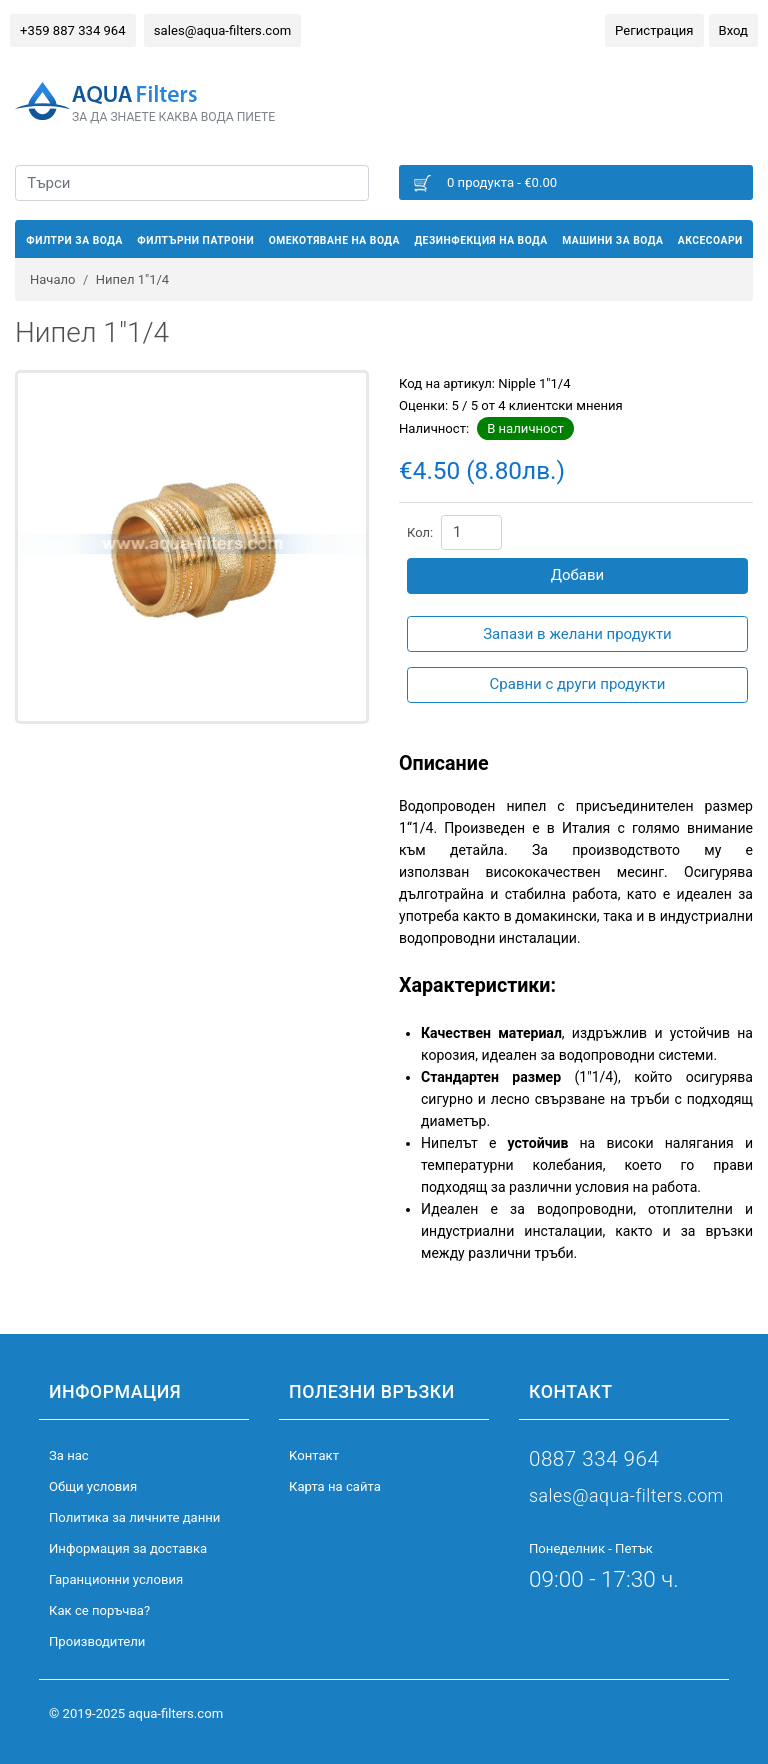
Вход (733, 30)
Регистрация (654, 30)
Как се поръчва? (99, 1610)
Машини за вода (612, 240)
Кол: (420, 532)
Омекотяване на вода (334, 240)
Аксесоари (710, 240)
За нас (69, 1455)
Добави (578, 575)
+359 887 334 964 (73, 30)
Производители (97, 1641)
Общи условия (93, 1486)
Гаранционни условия (116, 1579)
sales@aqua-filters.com (222, 30)
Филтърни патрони (195, 240)
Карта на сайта (335, 1486)
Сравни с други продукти (578, 684)
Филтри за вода (74, 240)
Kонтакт (314, 1455)
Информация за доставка (128, 1548)
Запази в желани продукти (577, 634)
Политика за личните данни (134, 1517)
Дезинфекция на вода (480, 240)
